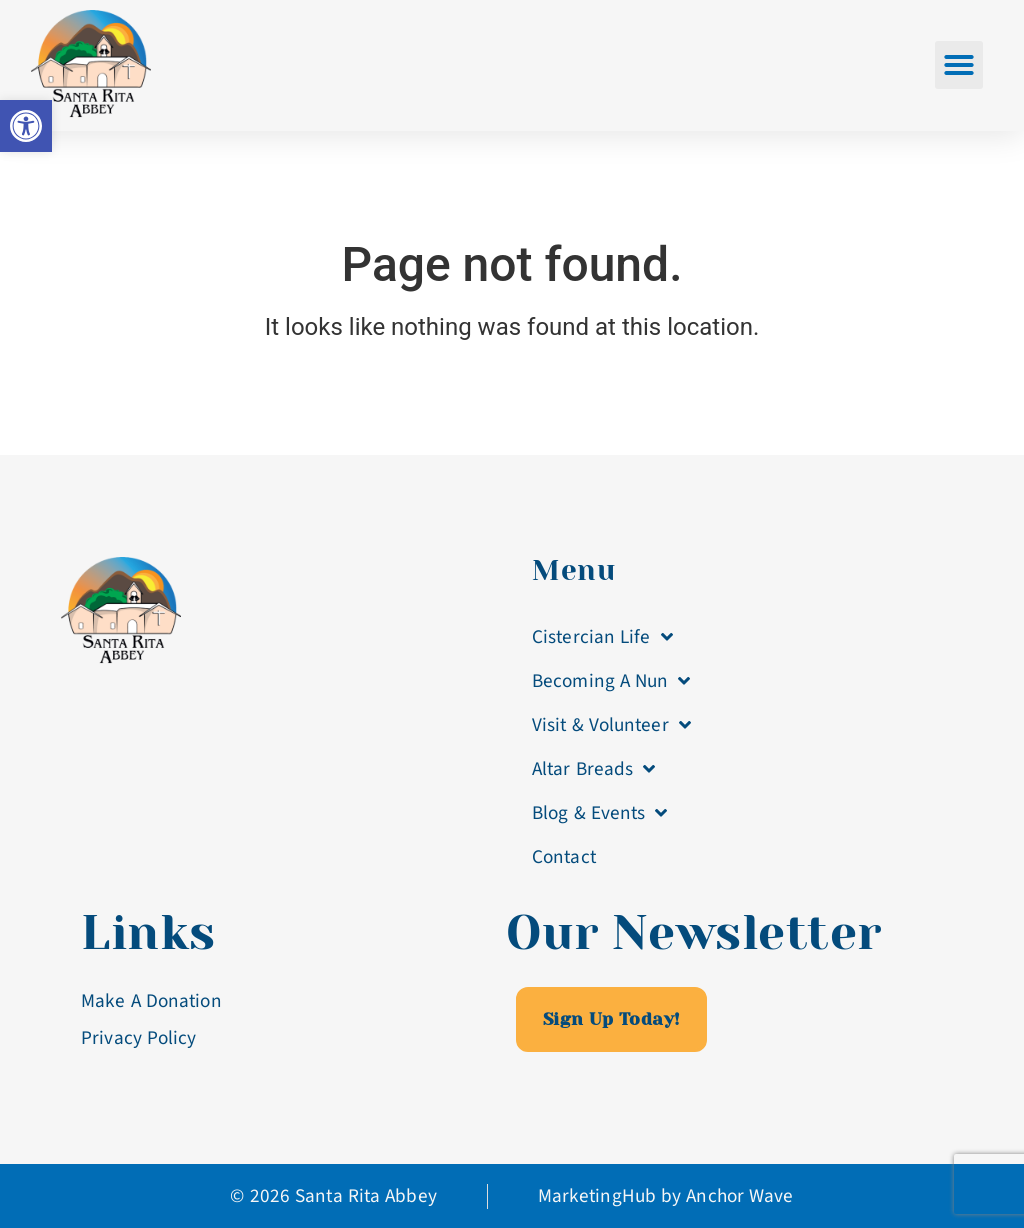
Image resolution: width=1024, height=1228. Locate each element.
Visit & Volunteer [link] (611, 724)
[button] (959, 65)
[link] (26, 126)
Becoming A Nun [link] (611, 680)
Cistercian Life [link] (602, 636)
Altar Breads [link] (593, 768)
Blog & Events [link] (599, 812)
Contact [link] (564, 857)
